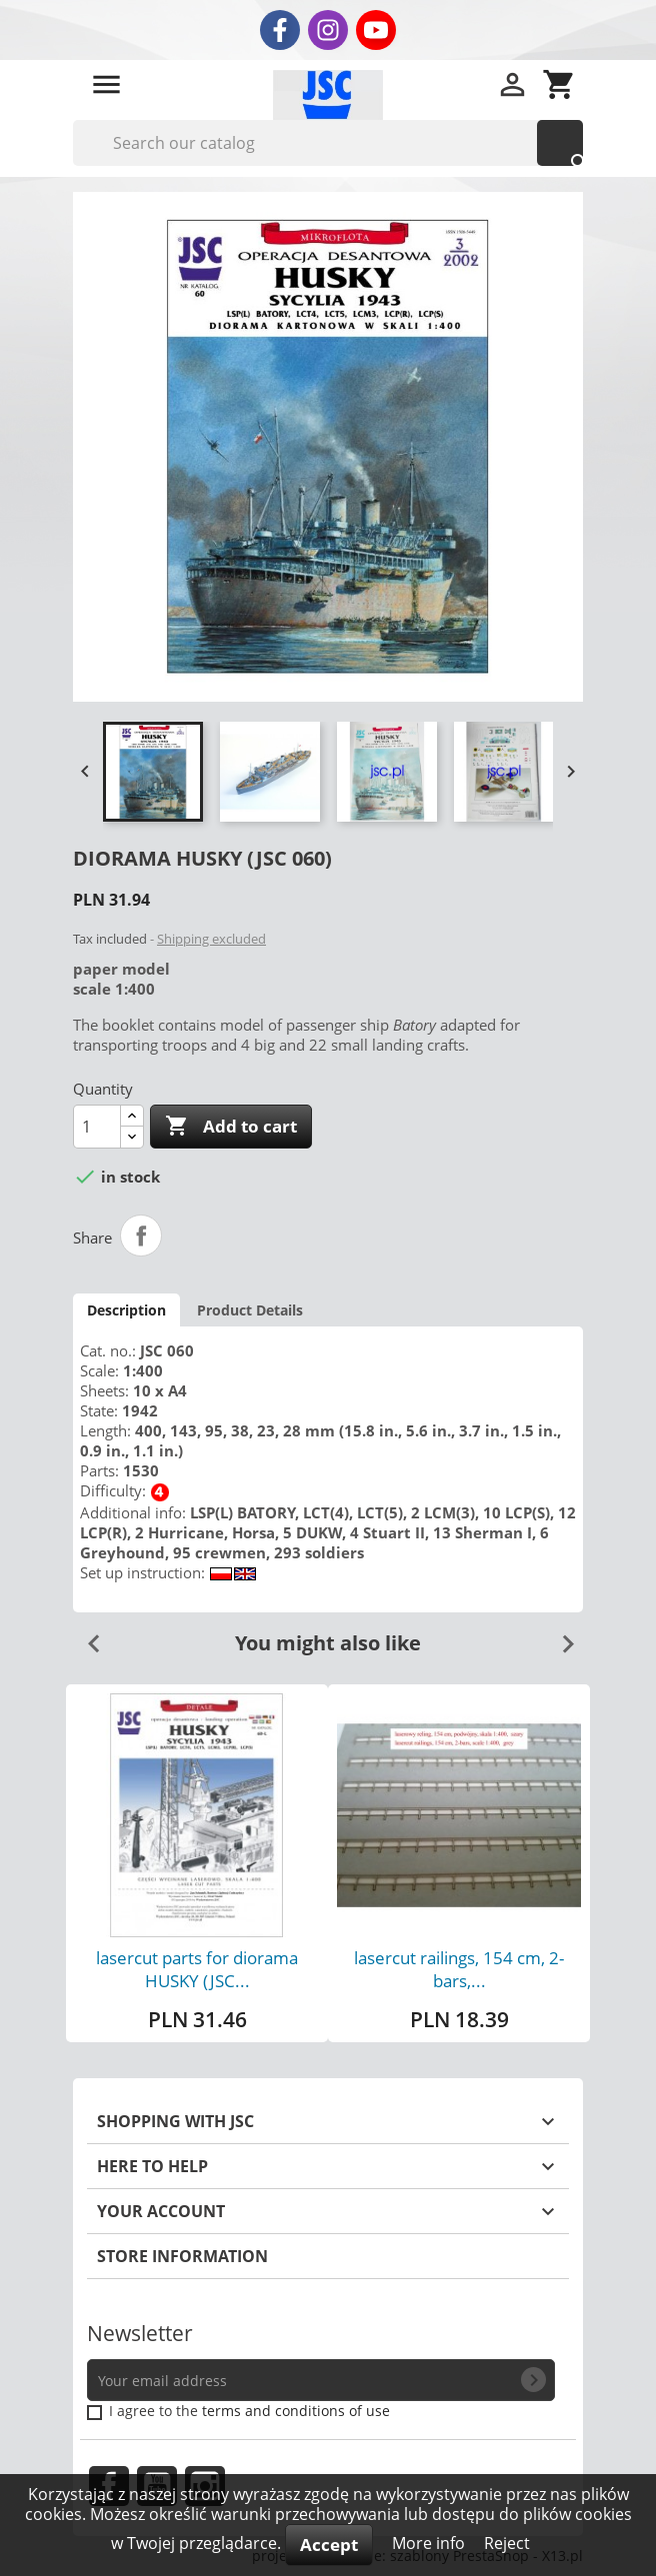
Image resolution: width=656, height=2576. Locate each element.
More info (430, 2543)
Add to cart (231, 1127)
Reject (507, 2543)
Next (560, 1636)
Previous (86, 1636)
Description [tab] (126, 1309)
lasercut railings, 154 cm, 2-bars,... (459, 1969)
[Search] (328, 143)
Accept (329, 2544)
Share (141, 1236)
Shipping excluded (211, 939)
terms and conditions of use (296, 2410)
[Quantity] (97, 1127)
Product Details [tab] (250, 1309)
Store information (182, 2256)
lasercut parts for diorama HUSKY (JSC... (197, 1969)
